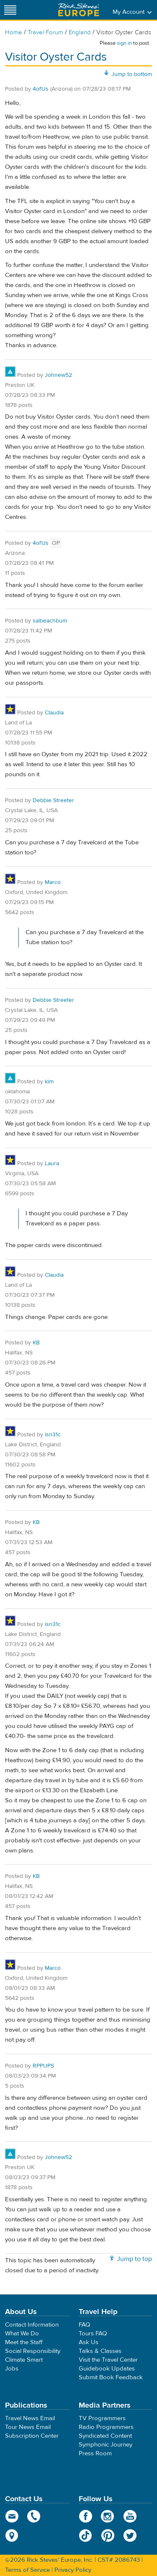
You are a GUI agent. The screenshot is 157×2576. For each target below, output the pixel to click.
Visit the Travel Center (108, 2360)
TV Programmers (102, 2418)
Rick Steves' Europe (78, 10)
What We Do (22, 2333)
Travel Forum (45, 32)
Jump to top (134, 2259)
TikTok (86, 2535)
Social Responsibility (32, 2351)
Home (13, 32)
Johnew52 (58, 375)
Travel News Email (30, 2418)
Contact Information (32, 2325)
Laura (52, 1163)
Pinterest (108, 2535)
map (12, 2535)
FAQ (84, 2325)
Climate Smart (24, 2360)
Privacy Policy (72, 2570)
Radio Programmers (106, 2427)
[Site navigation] (10, 10)
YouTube (130, 2516)
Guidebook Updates (107, 2369)
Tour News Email (28, 2427)
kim (49, 1081)
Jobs (11, 2369)
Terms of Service (27, 2570)
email (12, 2516)
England (80, 32)
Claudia (54, 712)
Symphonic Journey (105, 2445)
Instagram (108, 2516)
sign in (124, 43)
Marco (53, 882)
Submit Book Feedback (111, 2377)
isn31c (53, 1434)
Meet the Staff (24, 2342)
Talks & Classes (100, 2351)
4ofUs (41, 89)
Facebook (86, 2516)
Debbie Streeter (53, 800)
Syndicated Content (105, 2436)
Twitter (130, 2535)
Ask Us (88, 2342)
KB (36, 1342)
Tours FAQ (93, 2333)
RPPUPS (43, 2066)
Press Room (95, 2453)
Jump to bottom (131, 74)
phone (34, 2516)
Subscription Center (32, 2436)
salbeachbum (50, 621)
